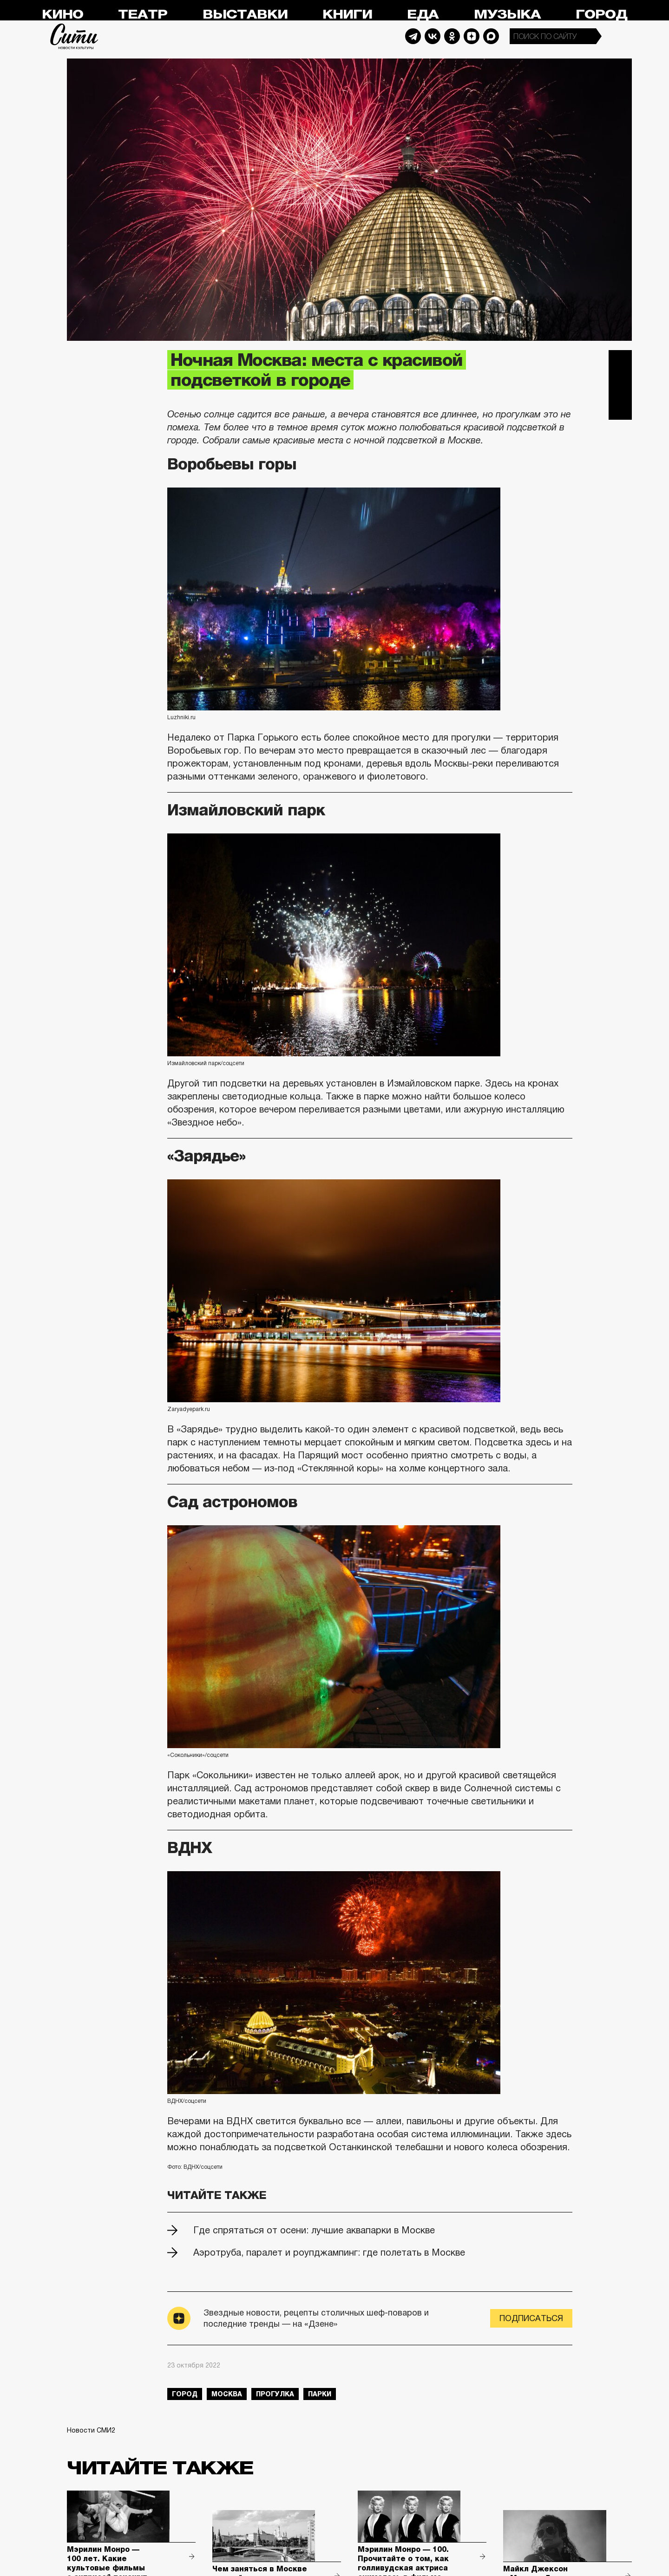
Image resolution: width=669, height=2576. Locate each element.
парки (319, 2394)
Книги (347, 14)
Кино (62, 14)
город (184, 2394)
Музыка (507, 14)
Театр (142, 14)
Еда (423, 14)
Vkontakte (432, 36)
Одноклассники (620, 408)
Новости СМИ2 (91, 2430)
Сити (74, 36)
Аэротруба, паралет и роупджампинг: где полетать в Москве (329, 2252)
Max (491, 36)
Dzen (471, 36)
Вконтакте (620, 385)
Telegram (413, 36)
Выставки (245, 14)
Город (601, 14)
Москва (226, 2394)
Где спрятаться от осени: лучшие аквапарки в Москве (314, 2230)
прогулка (275, 2394)
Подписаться (531, 2318)
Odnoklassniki (452, 36)
